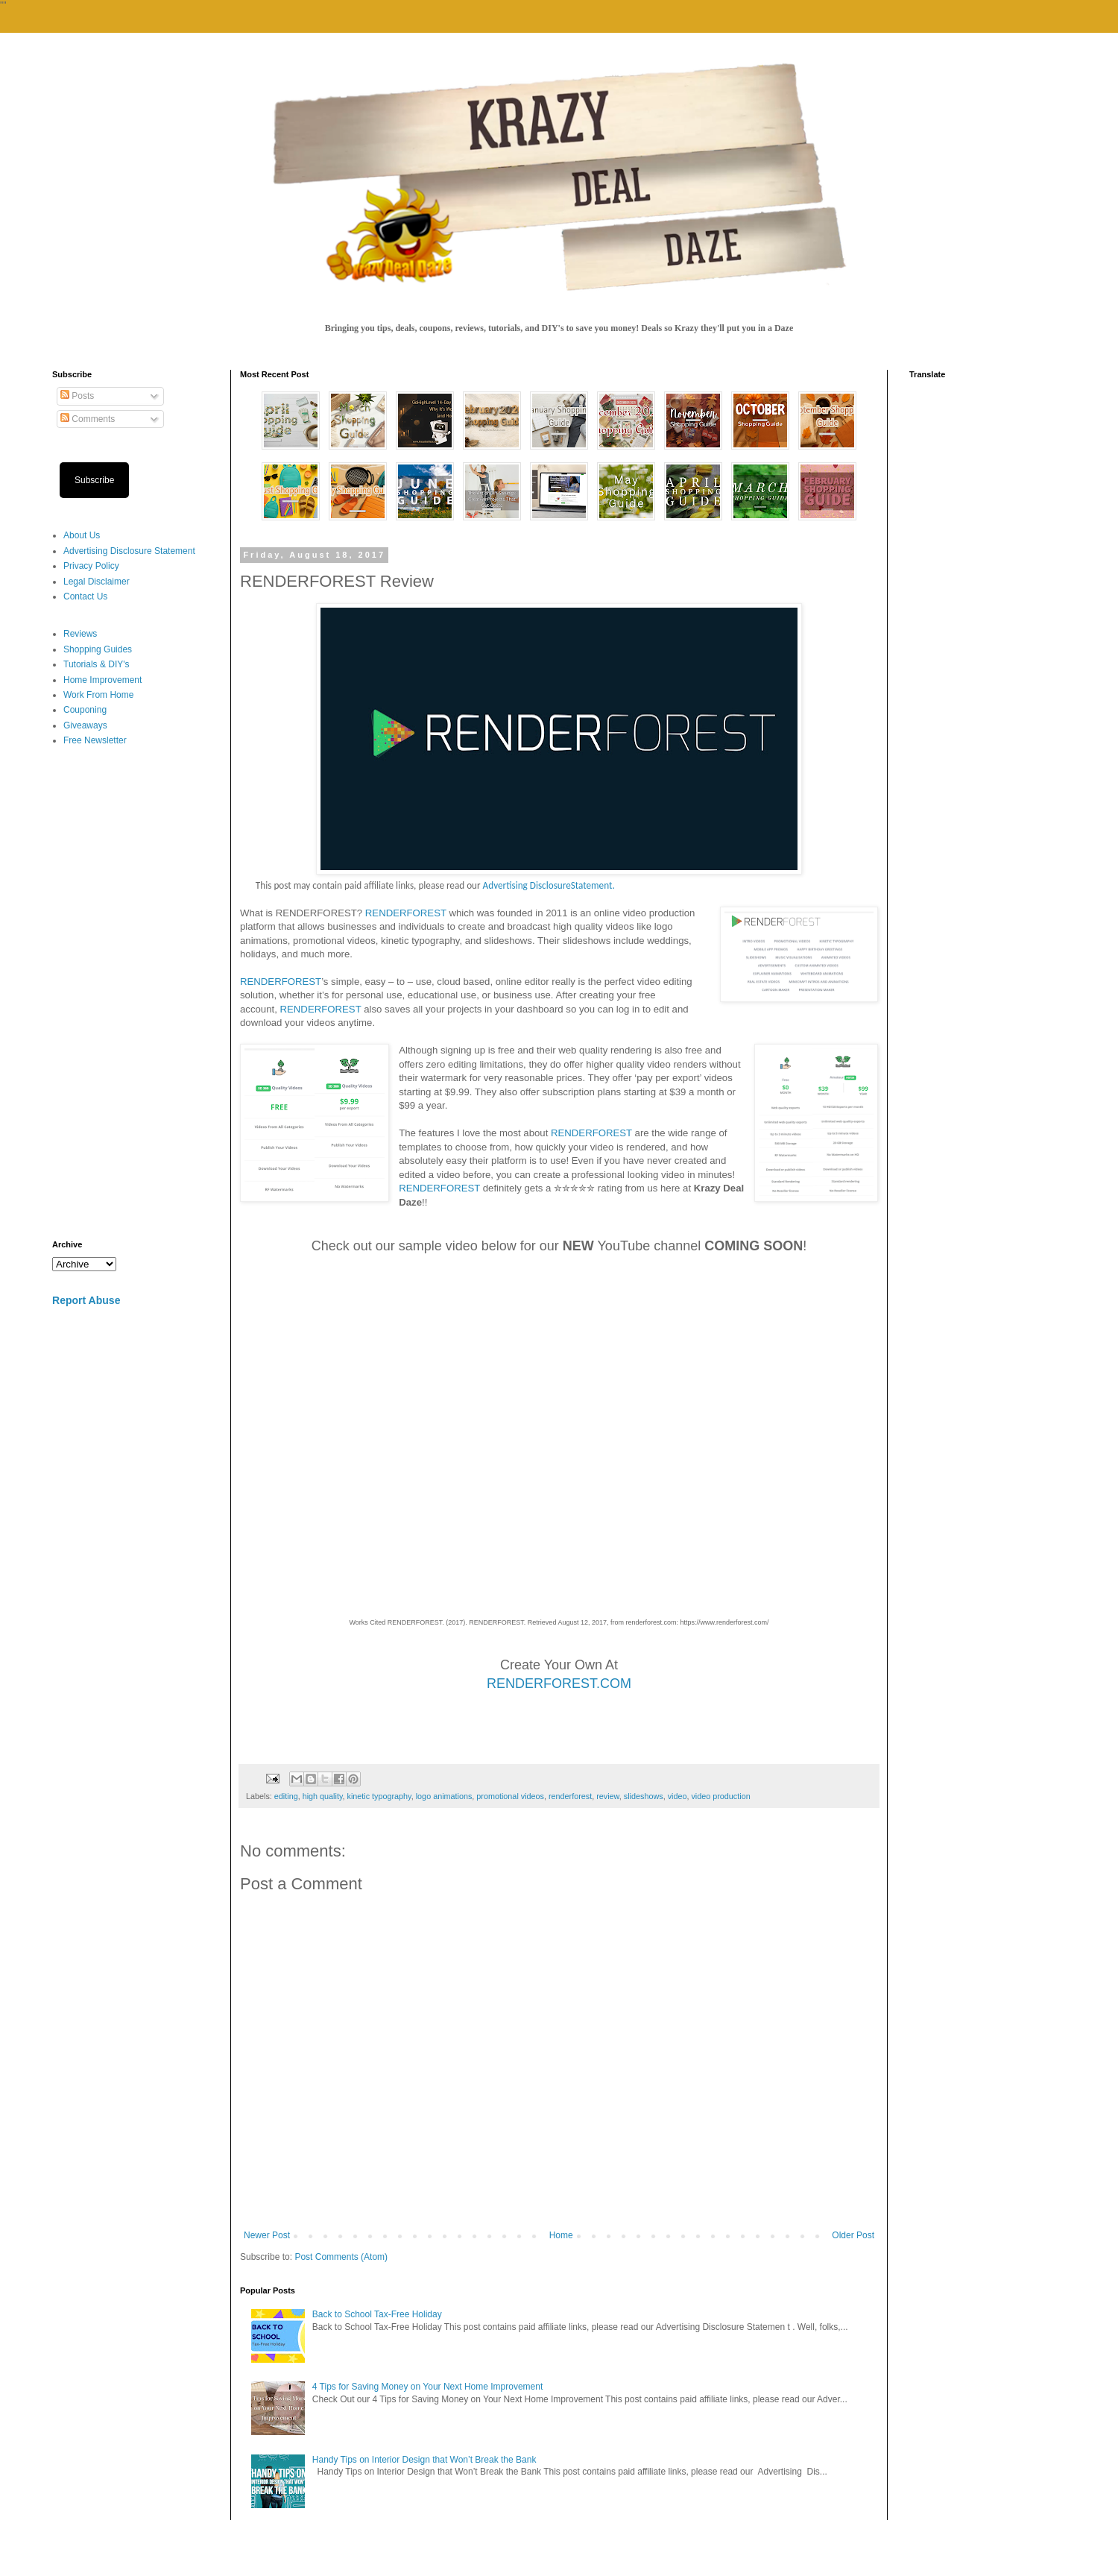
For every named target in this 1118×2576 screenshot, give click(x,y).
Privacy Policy (91, 566)
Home (561, 2235)
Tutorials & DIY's (96, 664)
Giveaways (85, 725)
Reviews (80, 634)
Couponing (85, 710)
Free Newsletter (95, 740)
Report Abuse (86, 1300)
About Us (81, 535)
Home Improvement (102, 680)
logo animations (444, 1796)
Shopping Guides (97, 649)
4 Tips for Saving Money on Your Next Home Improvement (427, 2386)
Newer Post (267, 2235)
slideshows (643, 1796)
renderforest (570, 1796)
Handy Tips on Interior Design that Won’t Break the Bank (424, 2459)
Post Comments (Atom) (341, 2257)
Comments (87, 419)
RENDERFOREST (405, 913)
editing (286, 1796)
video (677, 1796)
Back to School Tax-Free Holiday (377, 2314)
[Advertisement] (130, 994)
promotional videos (510, 1796)
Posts (77, 396)
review (607, 1796)
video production (720, 1796)
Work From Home (98, 695)
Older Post (853, 2235)
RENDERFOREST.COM (559, 1683)
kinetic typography (379, 1796)
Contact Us (85, 596)
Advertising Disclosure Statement (129, 551)
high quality (323, 1796)
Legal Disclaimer (96, 581)
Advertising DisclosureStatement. (549, 885)
